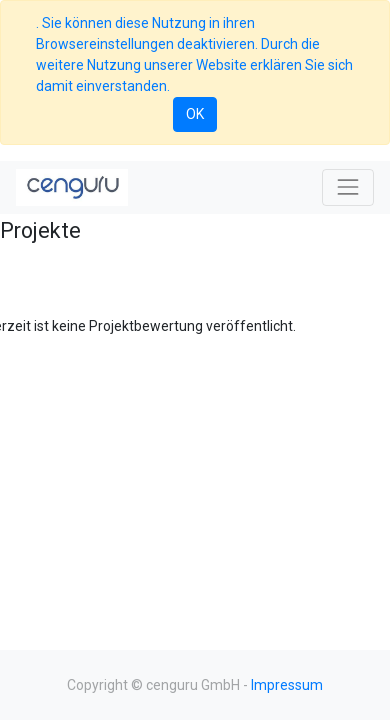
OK (195, 114)
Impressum (287, 685)
